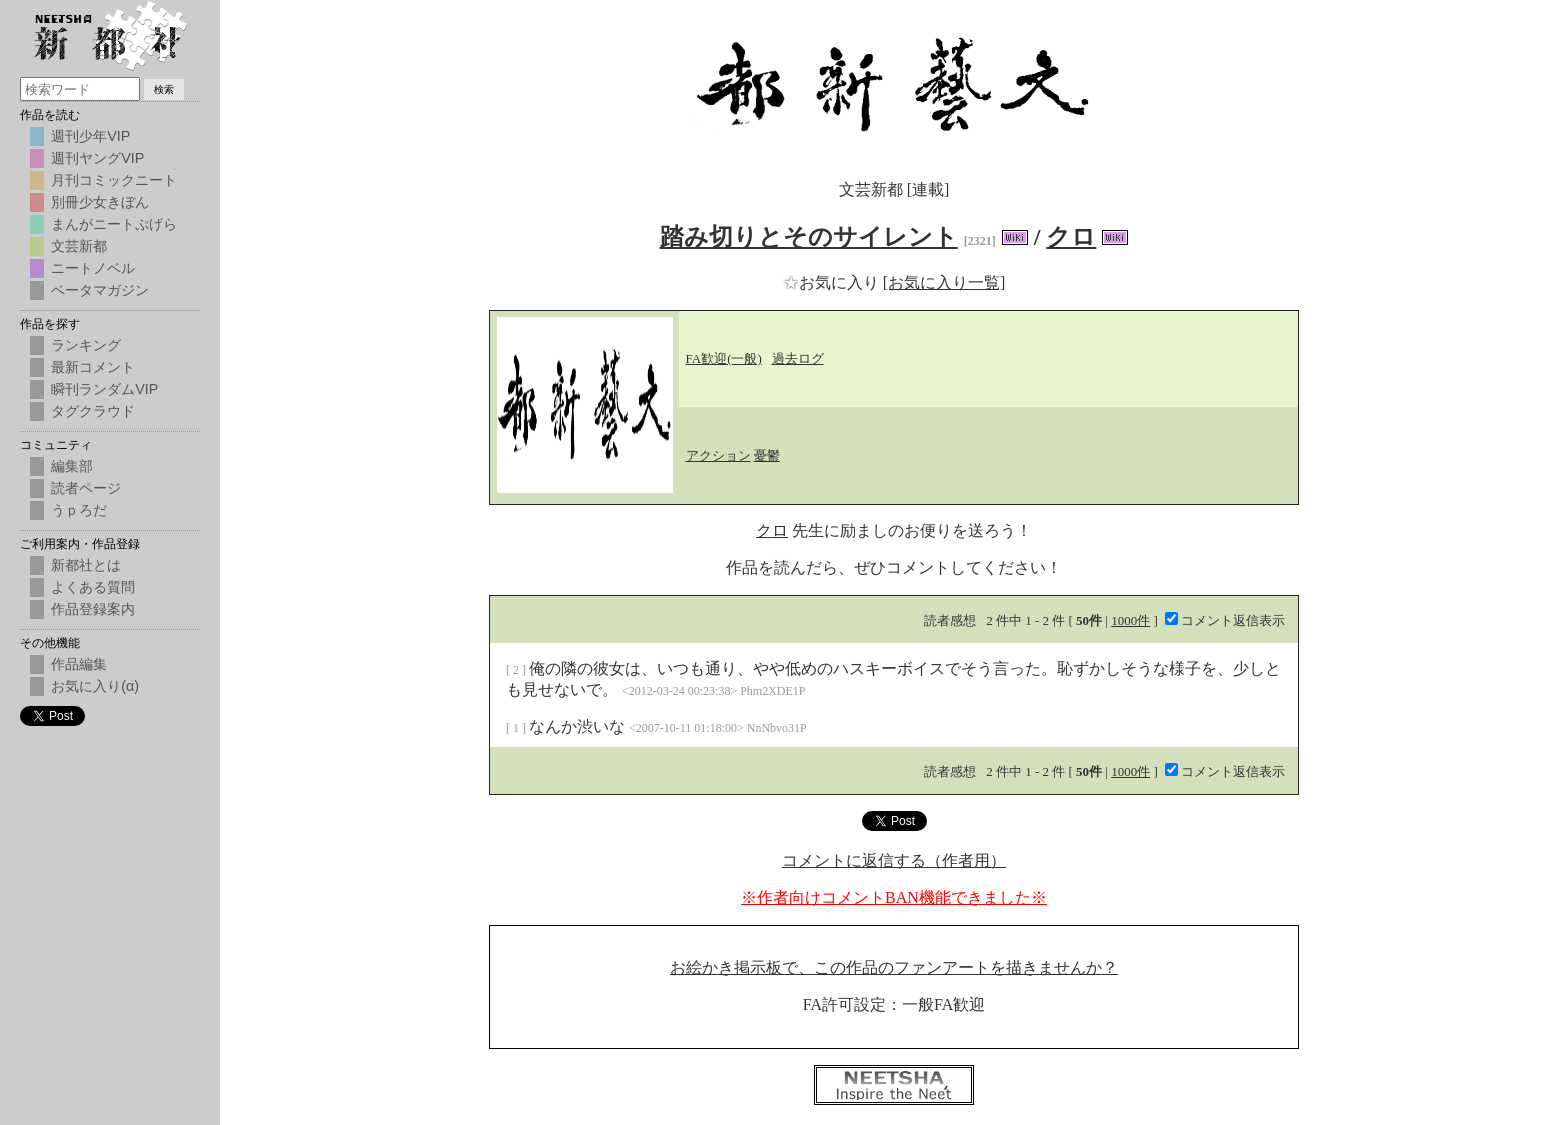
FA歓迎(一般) (724, 358)
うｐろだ (79, 510)
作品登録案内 (93, 609)
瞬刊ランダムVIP (104, 389)
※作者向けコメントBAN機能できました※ (894, 897)
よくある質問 (93, 587)
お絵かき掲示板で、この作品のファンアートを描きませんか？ (894, 967)
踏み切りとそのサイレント (809, 237)
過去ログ (798, 358)
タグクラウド (93, 411)
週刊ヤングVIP (97, 158)
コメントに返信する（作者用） (894, 860)
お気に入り (833, 282)
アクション (718, 455)
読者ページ (86, 488)
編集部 (72, 466)
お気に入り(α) (95, 686)
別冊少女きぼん (100, 202)
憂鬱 (767, 455)
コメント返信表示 (1225, 620)
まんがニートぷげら (114, 224)
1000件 (1130, 620)
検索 (164, 89)
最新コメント (93, 367)
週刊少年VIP (90, 136)
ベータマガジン (100, 290)
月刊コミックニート (114, 180)
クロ (1071, 237)
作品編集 (79, 664)
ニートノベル (93, 268)
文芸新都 (79, 246)
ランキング (86, 345)
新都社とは (86, 565)
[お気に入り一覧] (944, 282)
